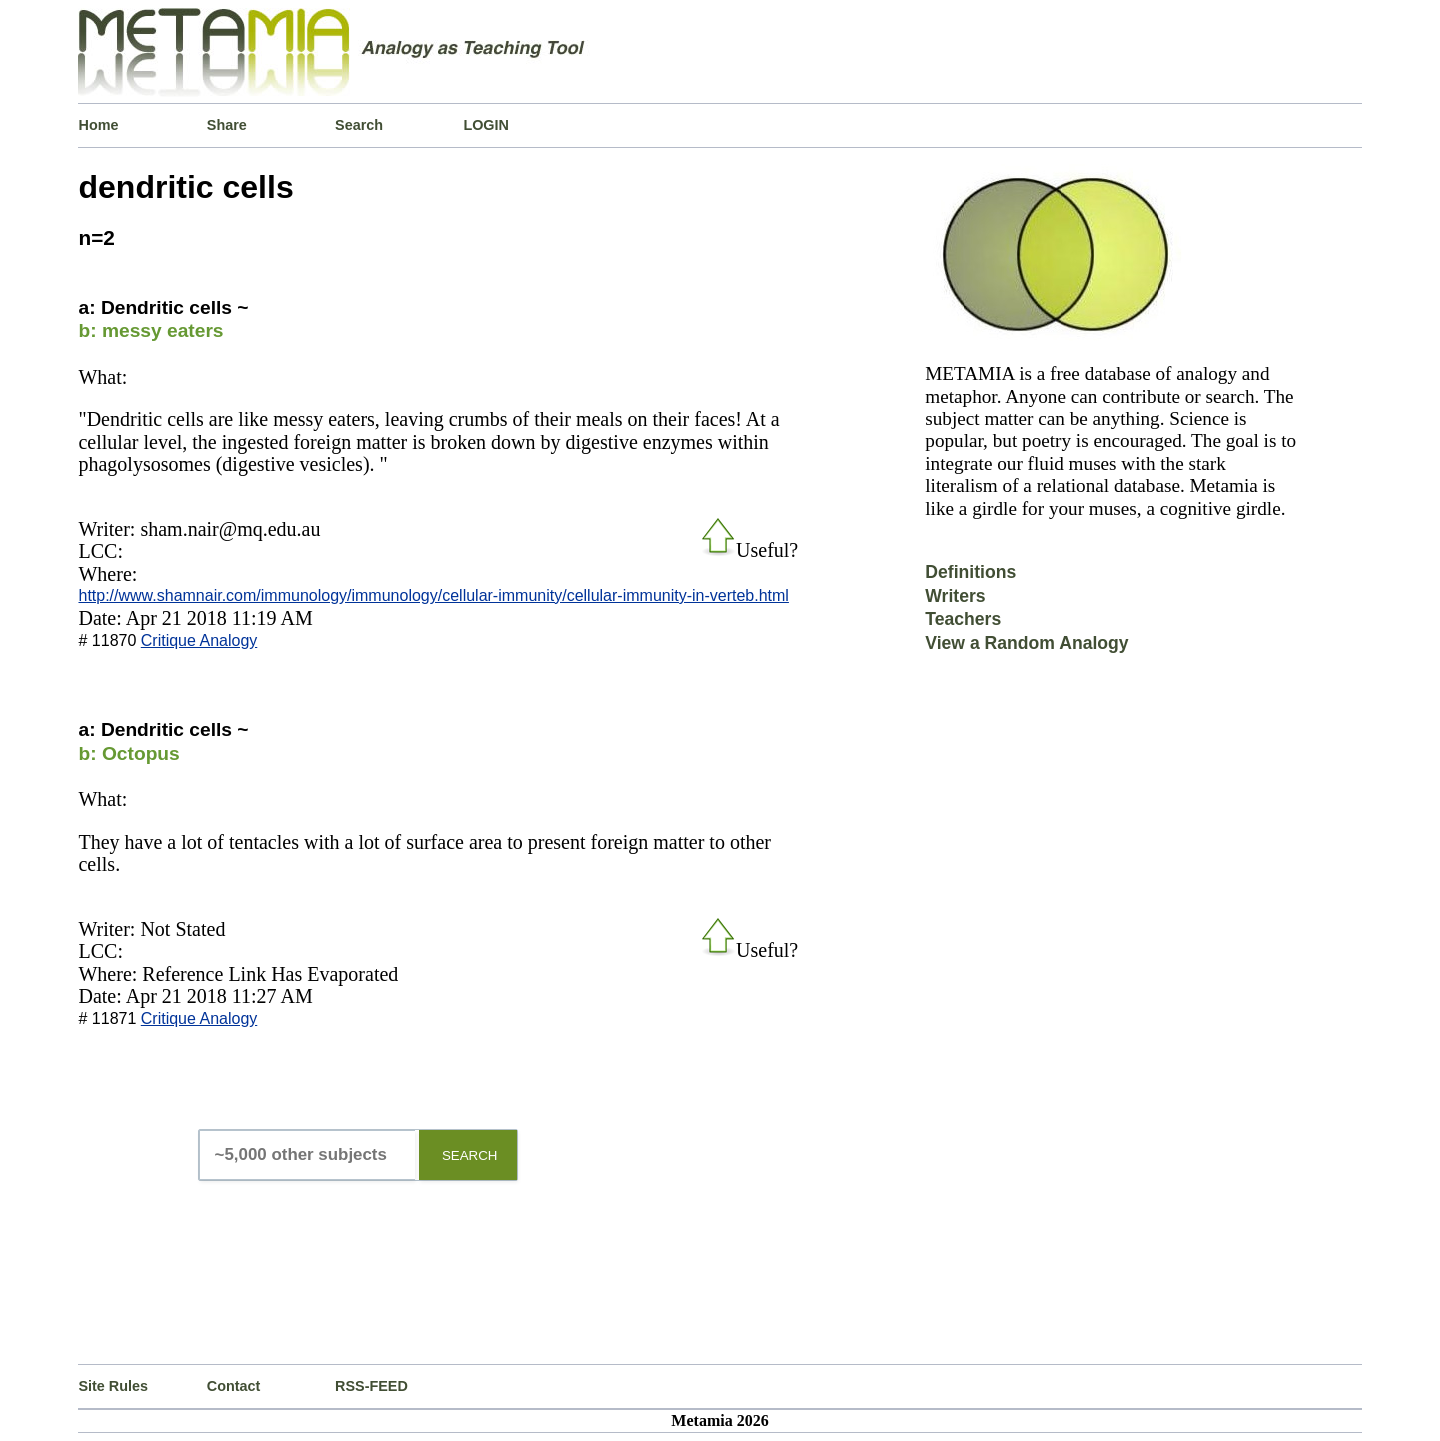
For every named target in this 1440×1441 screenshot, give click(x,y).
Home (98, 125)
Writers (955, 596)
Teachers (963, 619)
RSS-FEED (371, 1386)
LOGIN (486, 125)
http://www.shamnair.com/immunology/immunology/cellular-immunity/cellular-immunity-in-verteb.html (433, 595)
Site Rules (113, 1386)
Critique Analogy (199, 640)
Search (359, 125)
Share (227, 125)
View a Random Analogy (1026, 643)
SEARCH (470, 1155)
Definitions (970, 572)
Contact (234, 1386)
